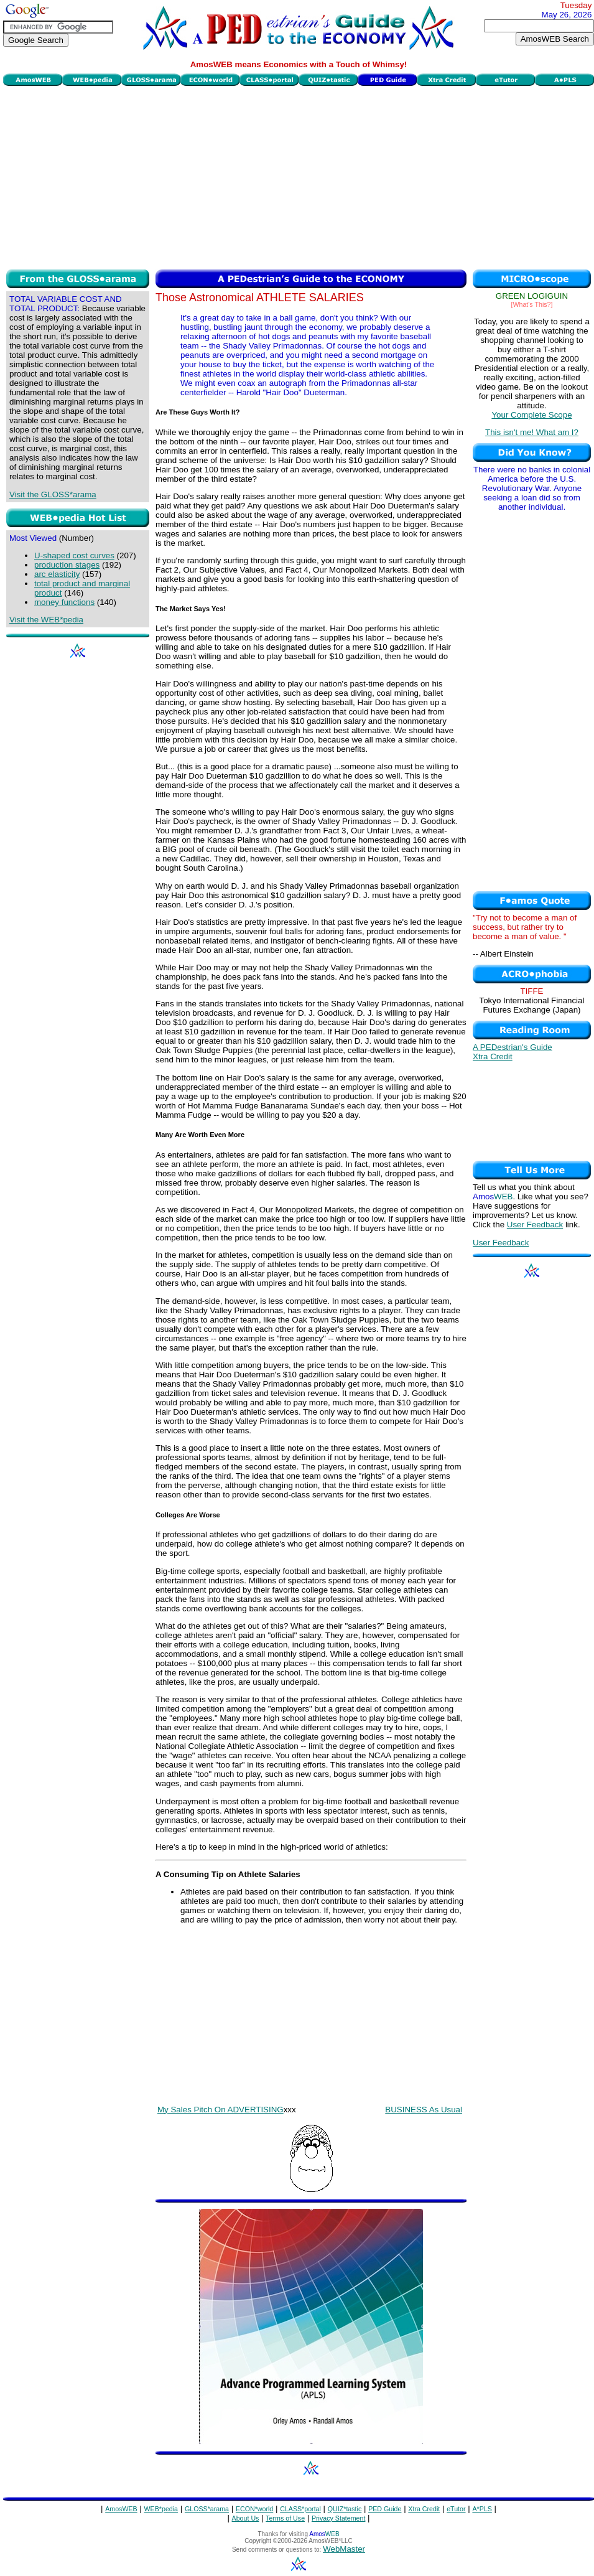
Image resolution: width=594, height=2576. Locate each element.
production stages (67, 564)
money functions (64, 602)
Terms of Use (285, 2518)
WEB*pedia (161, 2509)
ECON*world (254, 2509)
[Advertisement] (298, 176)
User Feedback (535, 1224)
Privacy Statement (338, 2518)
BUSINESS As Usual (423, 2109)
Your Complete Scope (531, 414)
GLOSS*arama (207, 2509)
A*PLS (481, 2509)
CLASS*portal (300, 2509)
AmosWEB (121, 2509)
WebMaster (344, 2549)
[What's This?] (532, 304)
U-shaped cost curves (74, 555)
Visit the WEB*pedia (46, 619)
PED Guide (384, 2509)
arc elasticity (57, 574)
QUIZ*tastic (344, 2509)
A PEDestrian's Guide (512, 1047)
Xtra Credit (493, 1056)
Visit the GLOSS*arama (52, 494)
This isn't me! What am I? (531, 432)
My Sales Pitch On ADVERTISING (220, 2109)
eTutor (456, 2509)
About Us (245, 2518)
